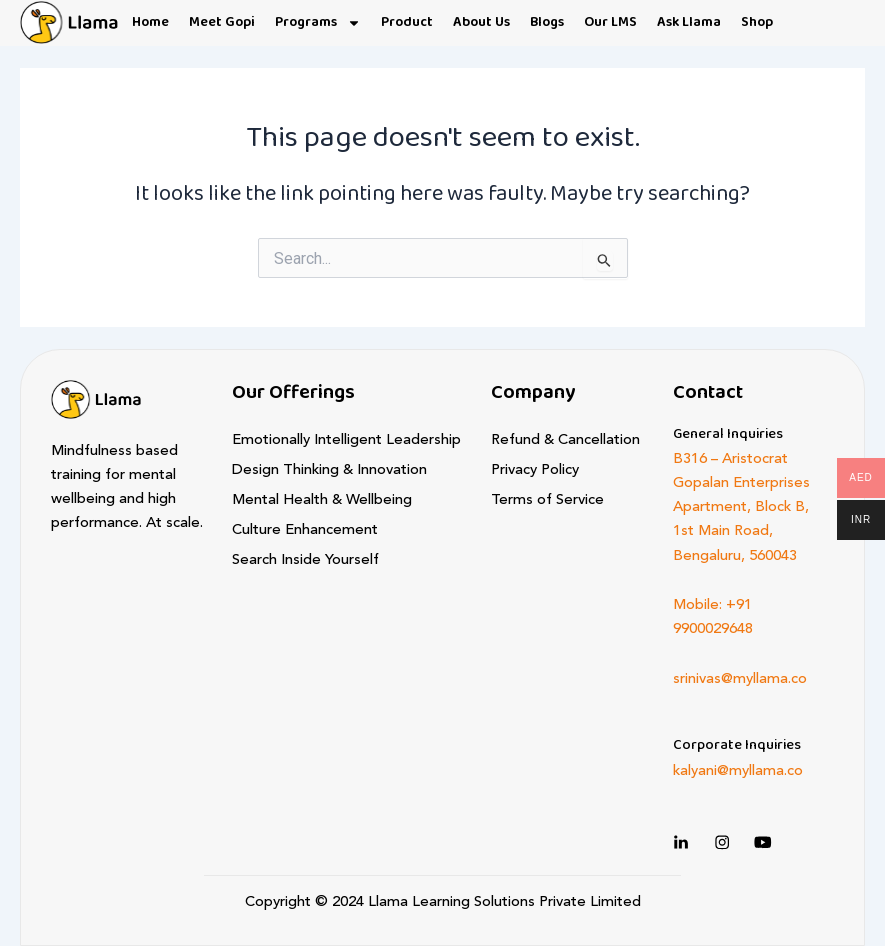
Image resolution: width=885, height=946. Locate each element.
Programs (318, 23)
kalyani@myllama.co (738, 771)
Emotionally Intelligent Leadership (346, 440)
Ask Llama (689, 22)
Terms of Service (547, 500)
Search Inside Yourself (305, 560)
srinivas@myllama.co (740, 679)
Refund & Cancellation (565, 440)
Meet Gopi (222, 22)
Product (407, 22)
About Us (481, 22)
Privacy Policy (535, 470)
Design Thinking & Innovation (329, 470)
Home (150, 22)
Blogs (547, 22)
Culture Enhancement (305, 530)
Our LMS (610, 22)
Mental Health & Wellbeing (322, 500)
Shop (757, 22)
